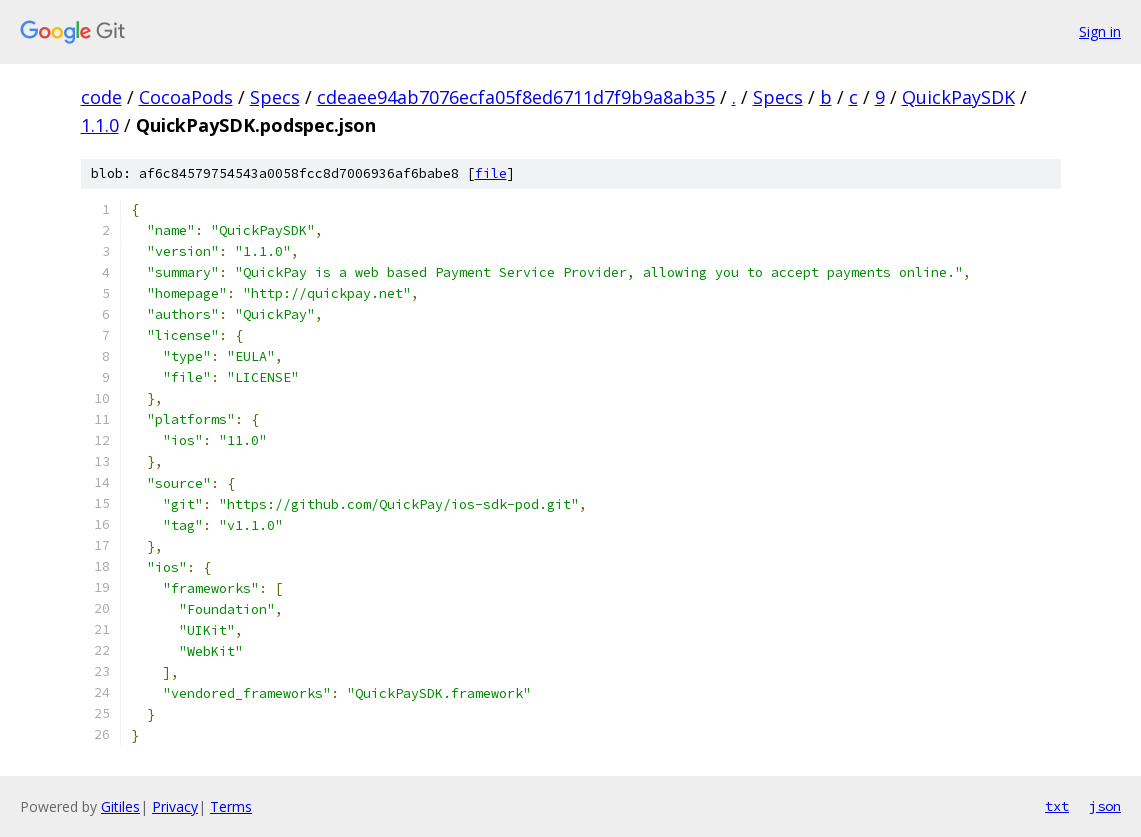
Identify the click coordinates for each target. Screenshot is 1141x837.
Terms (231, 806)
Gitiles (120, 806)
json (1105, 806)
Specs (275, 97)
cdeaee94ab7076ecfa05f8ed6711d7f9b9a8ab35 (516, 97)
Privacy (175, 806)
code (101, 97)
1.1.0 (100, 125)
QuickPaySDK (958, 97)
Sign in (1100, 31)
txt (1057, 806)
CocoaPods (186, 97)
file (491, 173)
